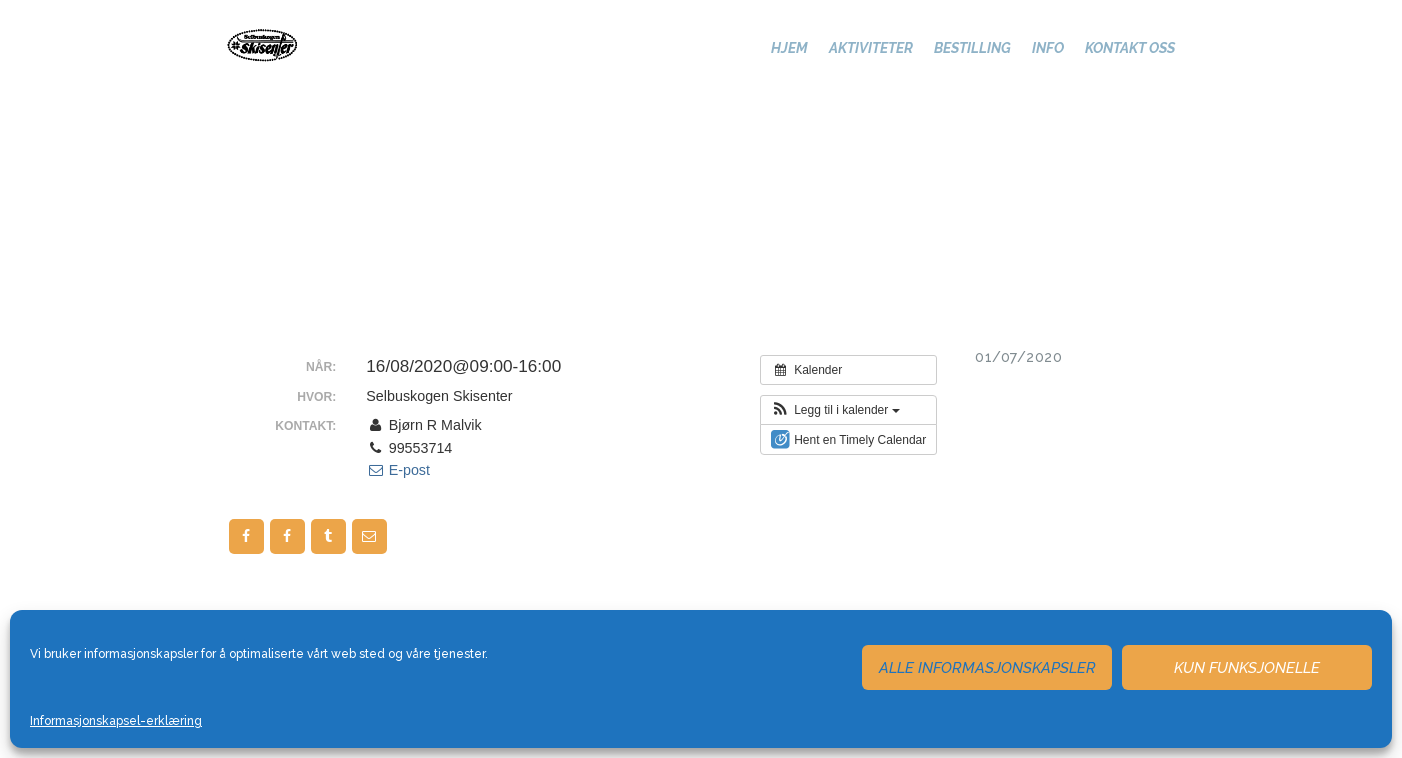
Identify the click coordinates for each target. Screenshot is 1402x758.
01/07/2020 (1018, 357)
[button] (835, 410)
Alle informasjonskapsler (987, 668)
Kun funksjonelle (1247, 668)
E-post (398, 470)
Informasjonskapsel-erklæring (116, 721)
